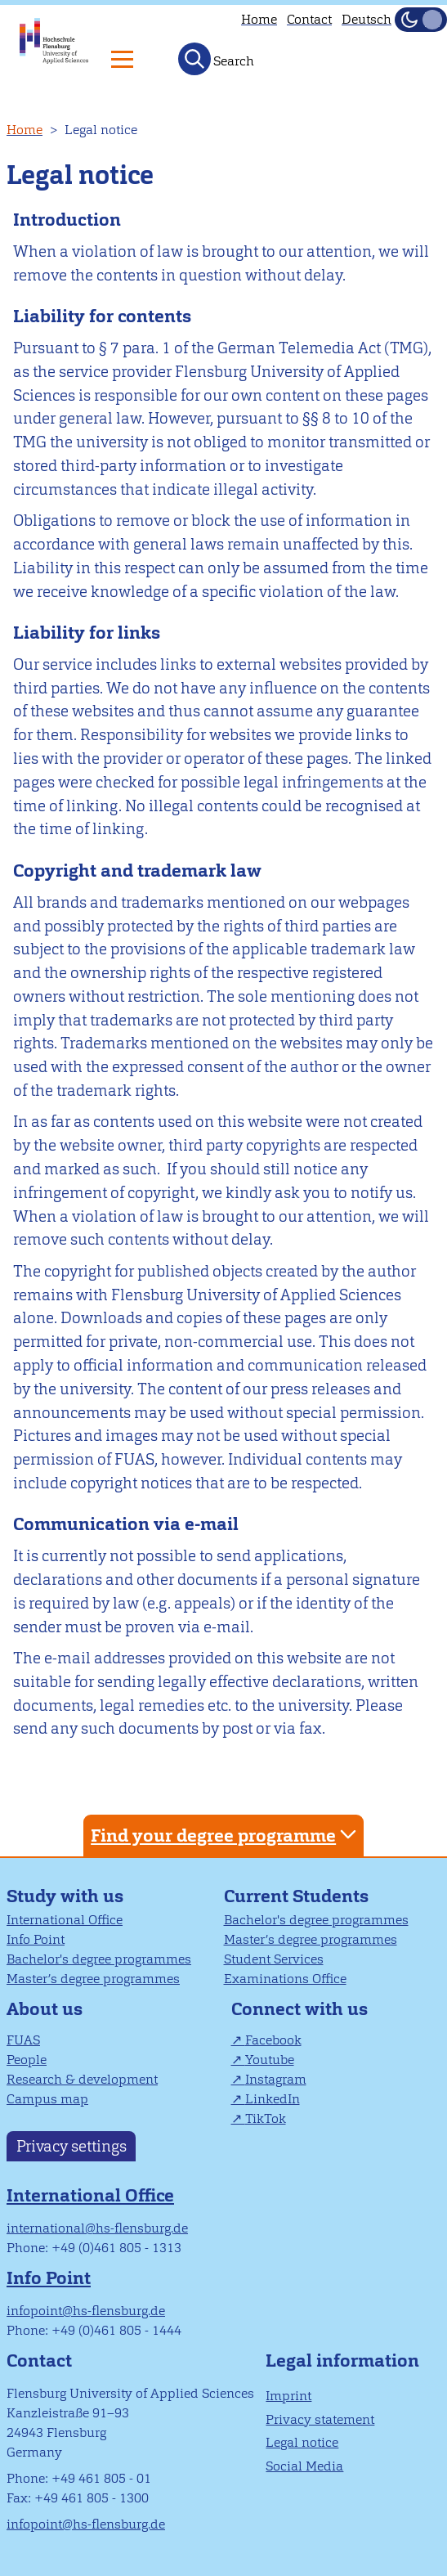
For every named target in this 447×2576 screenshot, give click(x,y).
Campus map (47, 2098)
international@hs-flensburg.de (97, 2228)
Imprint (288, 2395)
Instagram (275, 2079)
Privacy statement (320, 2419)
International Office (65, 1919)
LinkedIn (272, 2098)
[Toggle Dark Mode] (421, 19)
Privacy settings (71, 2146)
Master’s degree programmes (93, 1978)
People (27, 2059)
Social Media (304, 2466)
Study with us (65, 1896)
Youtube (269, 2059)
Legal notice (302, 2442)
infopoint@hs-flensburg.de (86, 2310)
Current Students (296, 1896)
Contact (309, 19)
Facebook (273, 2040)
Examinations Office (285, 1978)
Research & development (82, 2079)
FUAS (23, 2040)
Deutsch (366, 19)
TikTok (265, 2118)
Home (259, 19)
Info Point (36, 1939)
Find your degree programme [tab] (225, 1834)
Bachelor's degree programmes (99, 1959)
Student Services (274, 1959)
